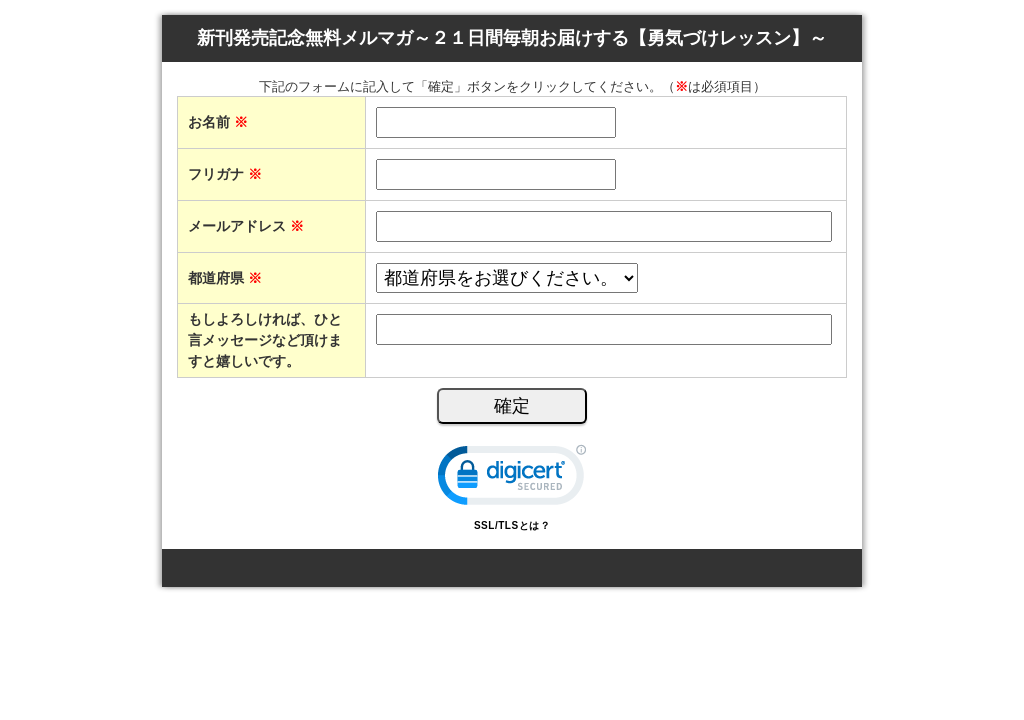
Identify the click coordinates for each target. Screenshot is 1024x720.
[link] (512, 479)
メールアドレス (246, 226)
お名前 (218, 122)
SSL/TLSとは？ (512, 525)
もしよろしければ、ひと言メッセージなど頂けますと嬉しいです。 (265, 340)
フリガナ (225, 174)
